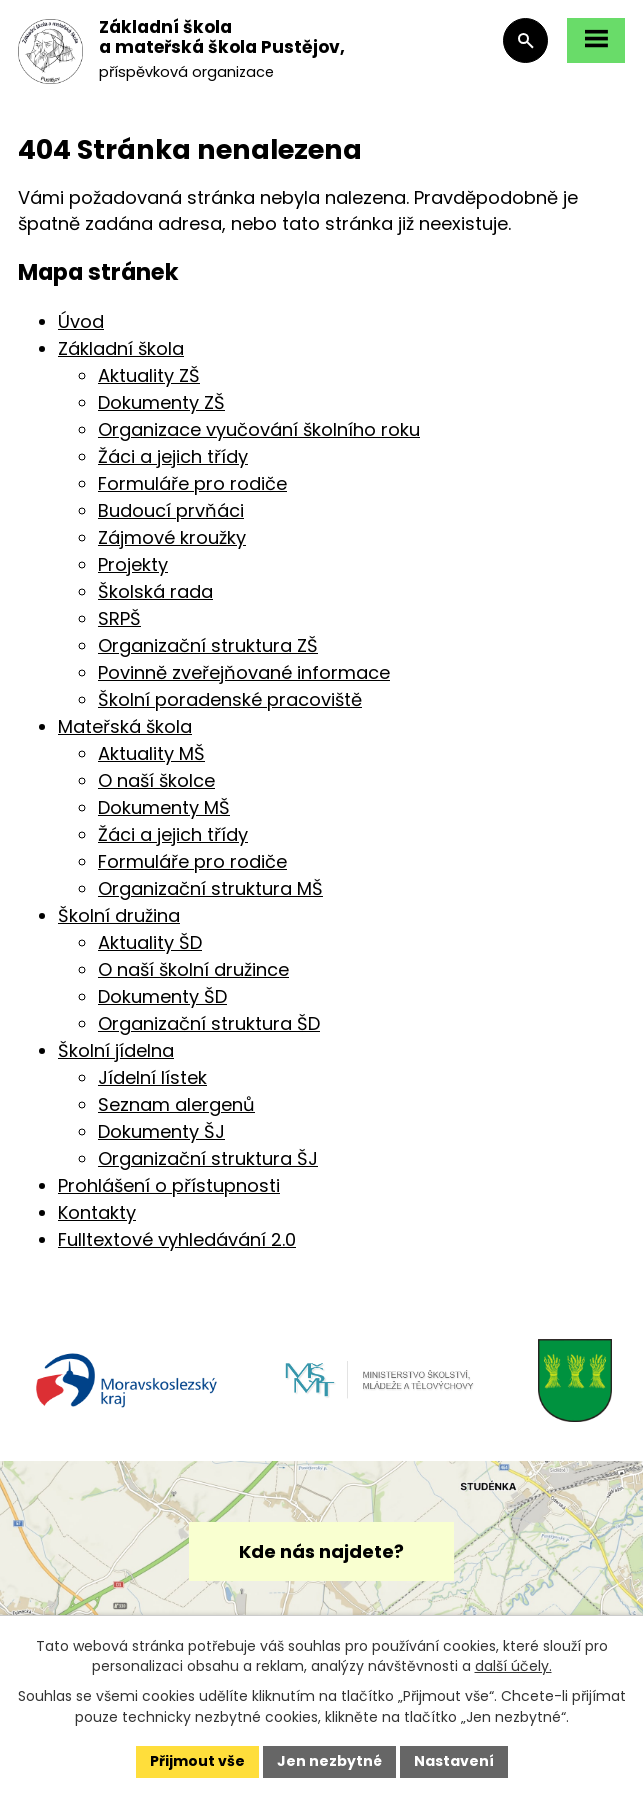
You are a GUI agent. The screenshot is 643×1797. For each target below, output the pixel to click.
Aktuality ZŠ (149, 375)
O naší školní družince (193, 969)
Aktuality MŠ (151, 753)
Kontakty (97, 1212)
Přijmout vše (197, 1761)
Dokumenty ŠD (162, 996)
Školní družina (119, 915)
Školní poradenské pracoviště (230, 699)
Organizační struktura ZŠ (208, 645)
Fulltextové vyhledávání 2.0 (177, 1239)
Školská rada (155, 591)
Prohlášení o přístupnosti (169, 1185)
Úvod (81, 321)
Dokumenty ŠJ (161, 1131)
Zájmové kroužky (172, 537)
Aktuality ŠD (150, 942)
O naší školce (156, 780)
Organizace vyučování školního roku (259, 429)
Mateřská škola (125, 726)
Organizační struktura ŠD (209, 1023)
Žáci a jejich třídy (173, 456)
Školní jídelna (116, 1050)
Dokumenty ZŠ (161, 402)
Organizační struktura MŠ (210, 888)
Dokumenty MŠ (164, 807)
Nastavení (454, 1761)
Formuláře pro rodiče (192, 483)
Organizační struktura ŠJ (208, 1158)
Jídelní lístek (152, 1077)
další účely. (513, 1666)
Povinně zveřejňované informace (244, 672)
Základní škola (121, 348)
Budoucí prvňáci (171, 510)
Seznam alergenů (176, 1104)
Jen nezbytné (329, 1761)
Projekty (133, 564)
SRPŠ (119, 618)
